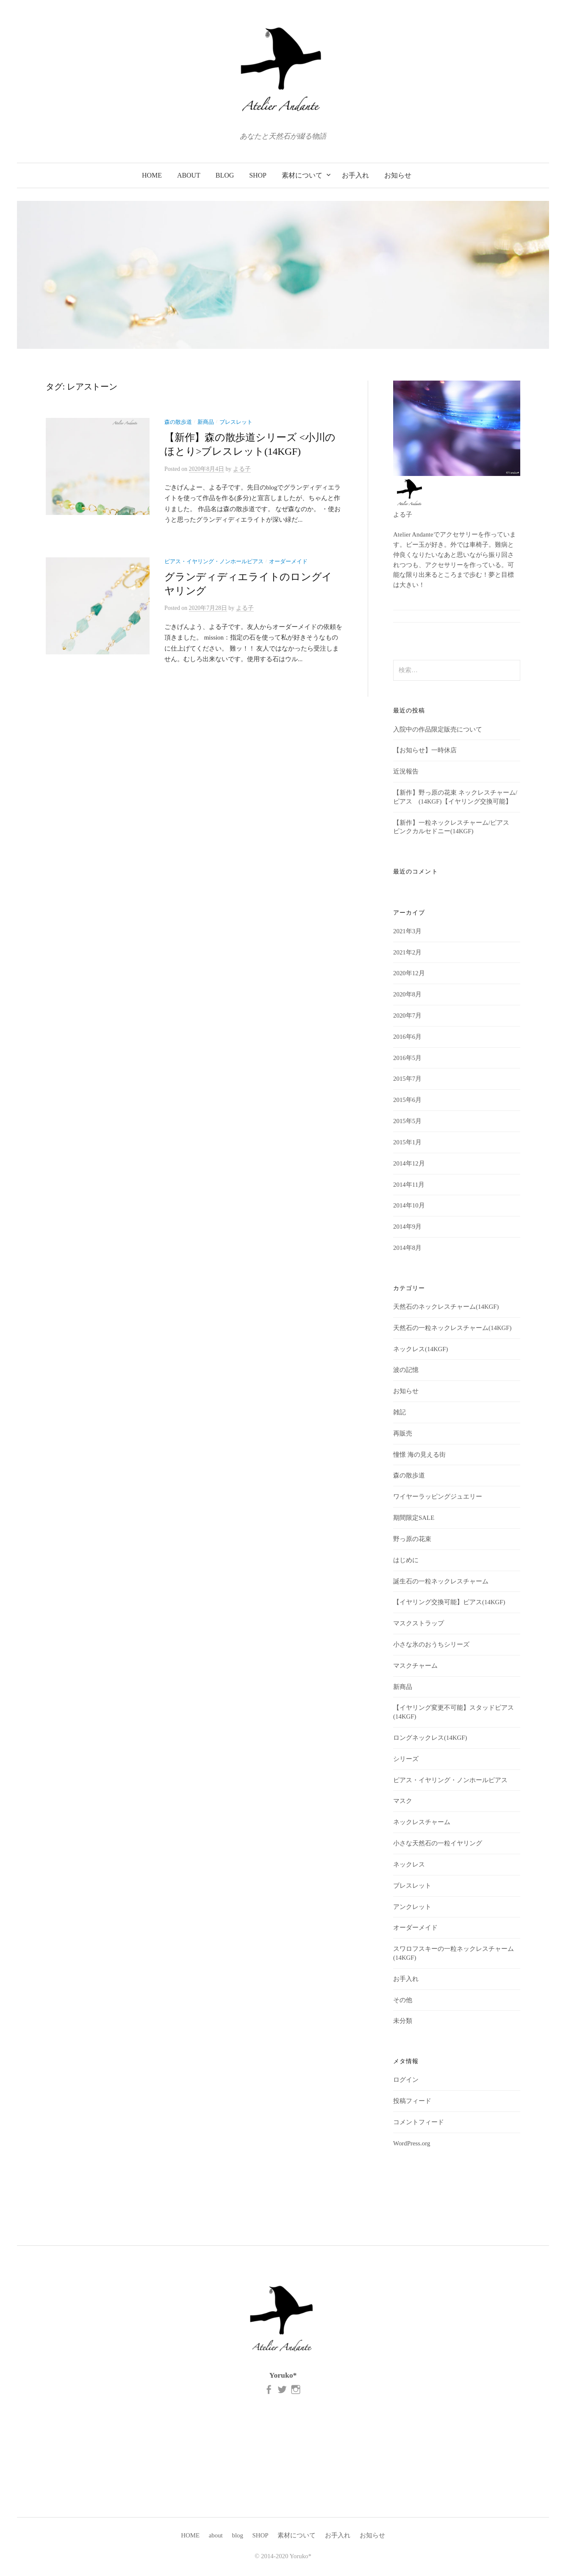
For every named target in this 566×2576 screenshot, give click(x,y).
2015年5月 (407, 1121)
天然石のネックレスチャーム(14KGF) (446, 1306)
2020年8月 (407, 994)
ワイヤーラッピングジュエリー (437, 1496)
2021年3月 (407, 931)
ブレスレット (235, 422)
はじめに (406, 1560)
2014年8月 (407, 1247)
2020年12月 (409, 973)
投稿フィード (412, 2101)
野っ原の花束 (412, 1539)
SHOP (257, 175)
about (188, 175)
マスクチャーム (415, 1665)
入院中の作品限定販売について (437, 729)
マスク (402, 1800)
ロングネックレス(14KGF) (430, 1737)
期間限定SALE (413, 1517)
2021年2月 (407, 952)
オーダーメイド (288, 562)
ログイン (406, 2079)
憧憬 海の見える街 (419, 1454)
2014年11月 (408, 1184)
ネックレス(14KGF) (420, 1349)
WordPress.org (411, 2143)
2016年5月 (407, 1057)
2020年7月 (407, 1015)
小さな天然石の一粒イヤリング (437, 1843)
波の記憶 (406, 1369)
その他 (402, 2000)
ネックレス (409, 1864)
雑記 (399, 1412)
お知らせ (397, 175)
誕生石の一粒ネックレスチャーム (440, 1581)
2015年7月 (407, 1078)
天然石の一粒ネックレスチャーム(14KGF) (452, 1327)
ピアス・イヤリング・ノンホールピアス (214, 562)
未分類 (402, 2020)
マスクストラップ (418, 1623)
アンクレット (412, 1906)
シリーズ (406, 1758)
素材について (302, 175)
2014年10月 (409, 1205)
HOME (152, 175)
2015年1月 (407, 1142)
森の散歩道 (178, 422)
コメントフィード (418, 2122)
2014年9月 (407, 1226)
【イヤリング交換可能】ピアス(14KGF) (449, 1602)
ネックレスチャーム (421, 1822)
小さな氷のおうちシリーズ (431, 1644)
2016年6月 (407, 1036)
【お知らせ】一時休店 (425, 750)
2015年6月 (407, 1099)
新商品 (205, 422)
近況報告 (406, 771)
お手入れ (355, 175)
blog (225, 175)
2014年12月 (409, 1163)
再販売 (402, 1433)
